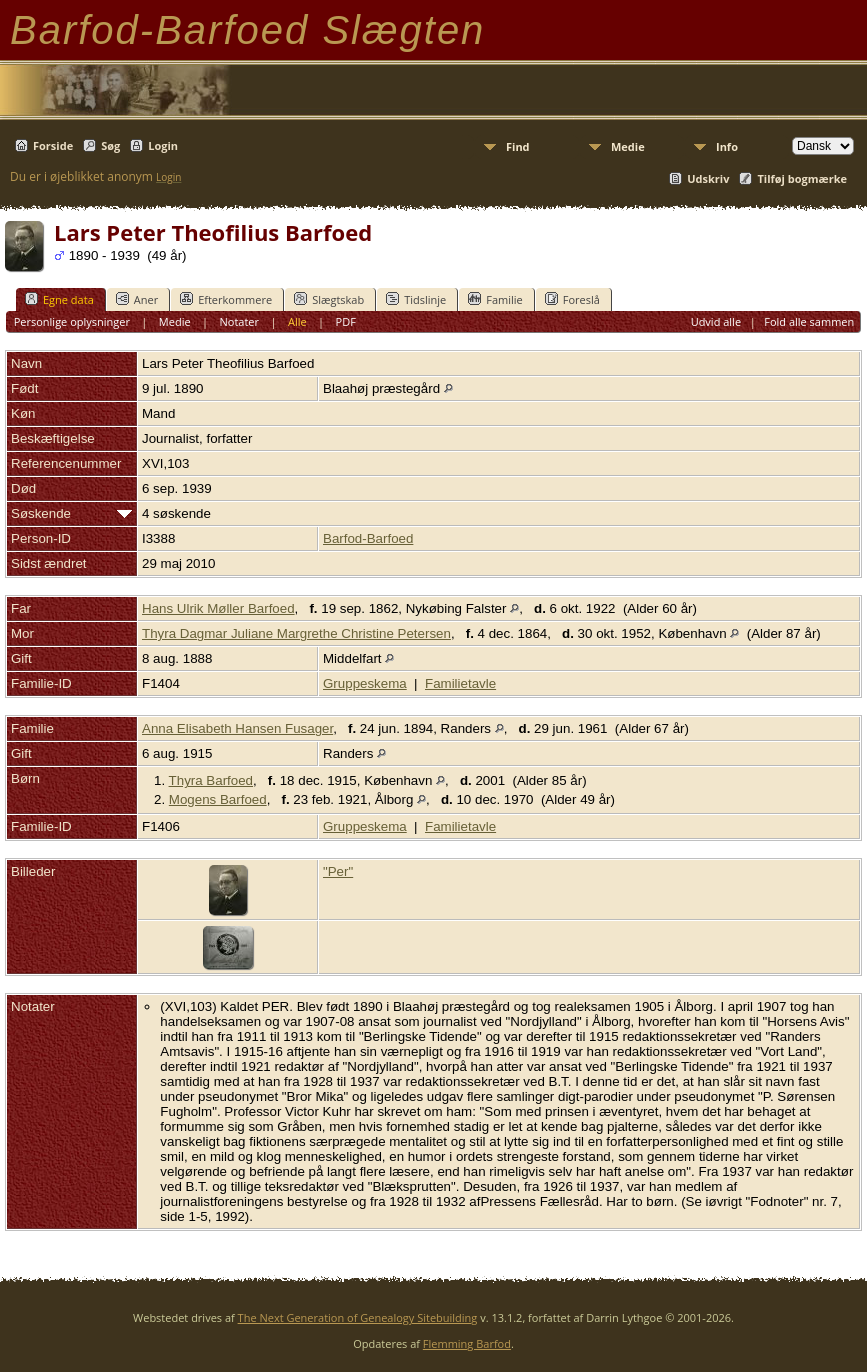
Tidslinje (416, 299)
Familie (495, 299)
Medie (628, 146)
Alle (297, 321)
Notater (240, 321)
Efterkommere (226, 299)
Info (727, 146)
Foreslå (572, 299)
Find (518, 146)
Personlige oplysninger (72, 321)
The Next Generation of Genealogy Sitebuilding (358, 1317)
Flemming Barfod (467, 1343)
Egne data (59, 299)
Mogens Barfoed (218, 799)
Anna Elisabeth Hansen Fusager (237, 728)
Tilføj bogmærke (802, 178)
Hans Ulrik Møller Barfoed (218, 608)
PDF (346, 321)
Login (163, 145)
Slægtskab (329, 299)
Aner (137, 299)
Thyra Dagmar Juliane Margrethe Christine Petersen (296, 633)
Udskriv (708, 178)
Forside (53, 145)
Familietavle (460, 683)
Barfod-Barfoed (368, 538)
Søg (110, 145)
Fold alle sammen (809, 321)
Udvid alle (716, 321)
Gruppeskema (365, 683)
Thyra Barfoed (211, 780)
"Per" (338, 871)
